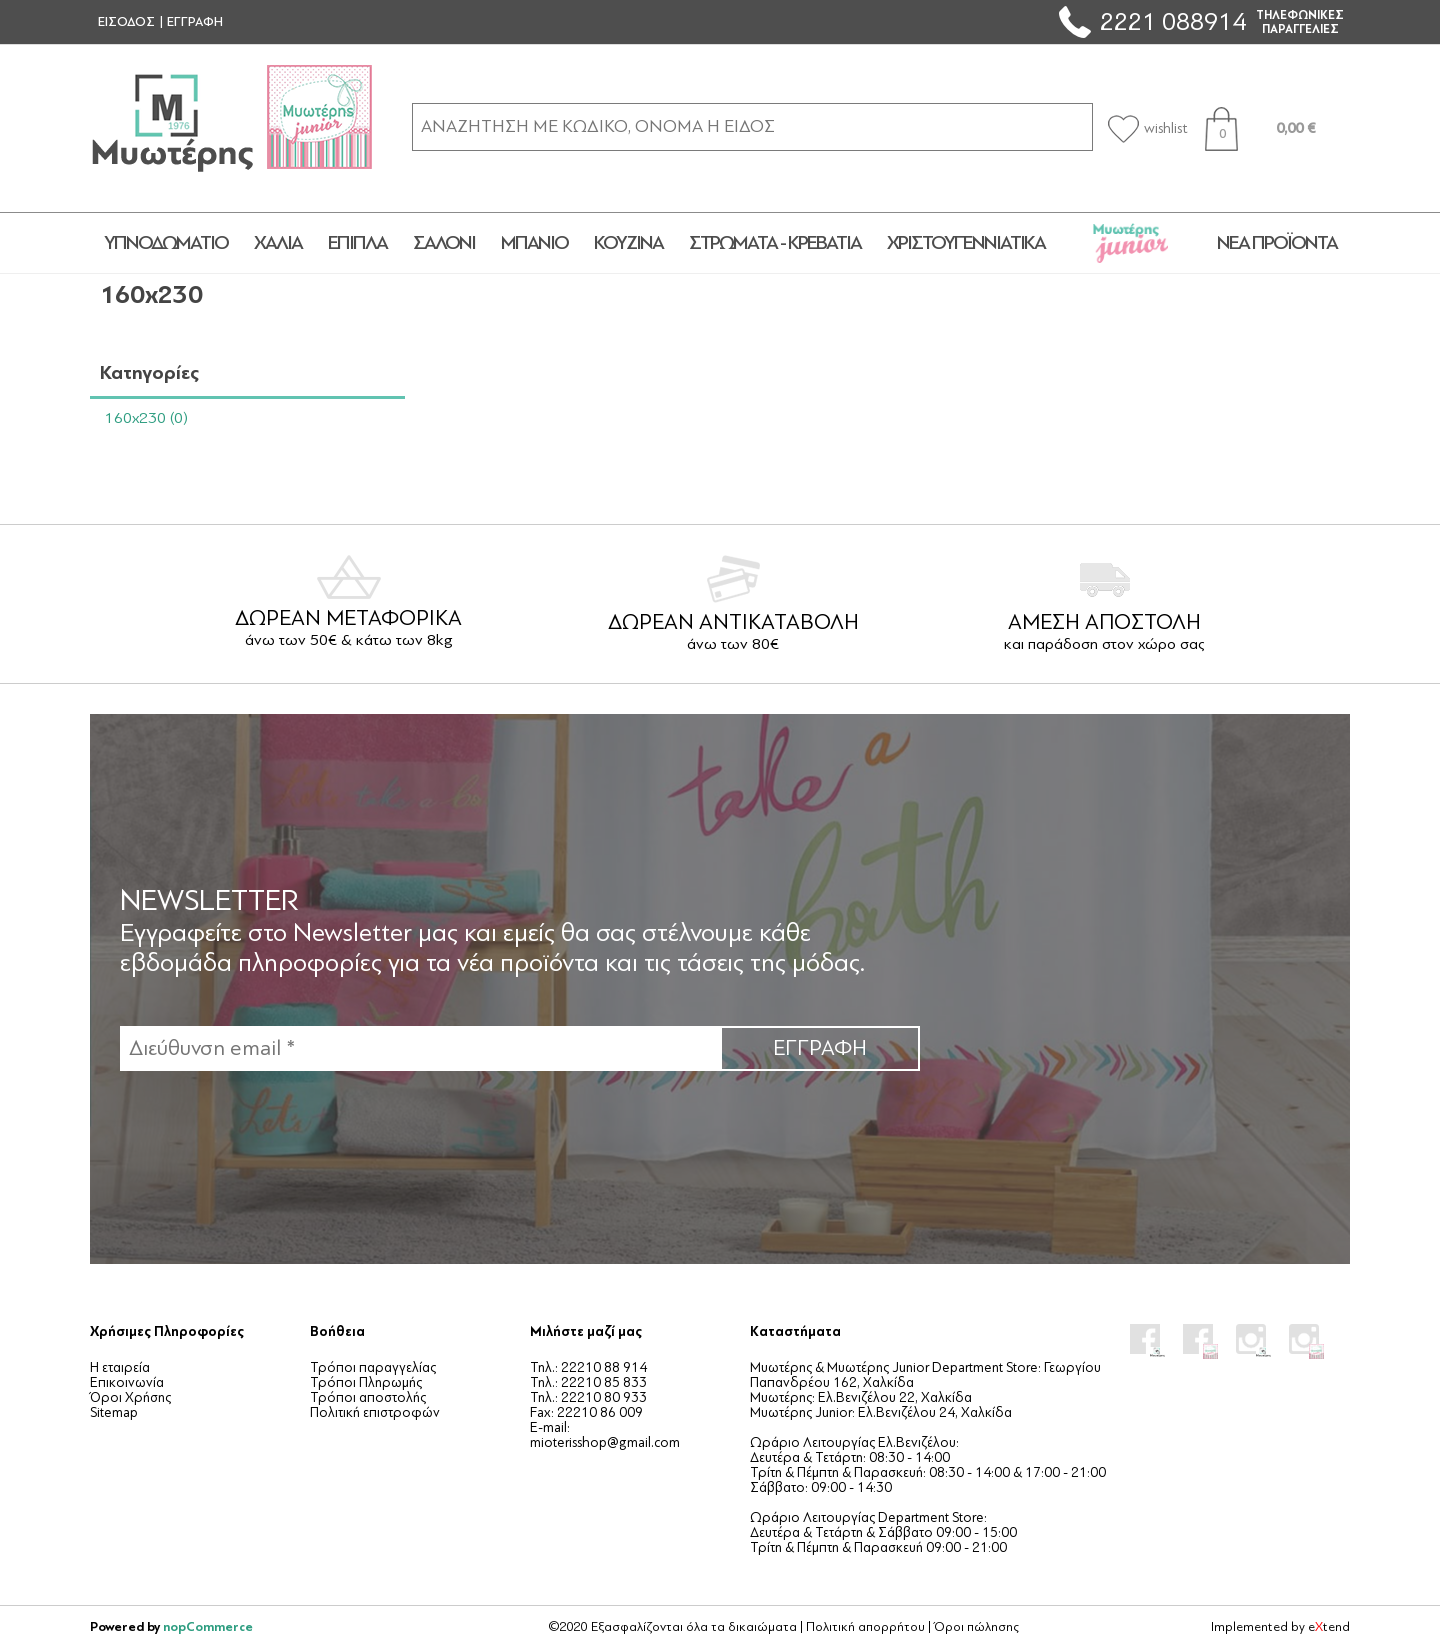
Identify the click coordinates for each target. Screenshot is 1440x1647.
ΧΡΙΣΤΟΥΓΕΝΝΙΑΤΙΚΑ (966, 243)
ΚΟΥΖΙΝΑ (628, 243)
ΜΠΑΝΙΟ (534, 243)
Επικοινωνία (127, 1382)
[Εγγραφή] (420, 1048)
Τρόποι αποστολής (368, 1397)
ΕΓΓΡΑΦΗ (195, 22)
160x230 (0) (146, 418)
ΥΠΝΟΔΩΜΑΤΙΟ (166, 243)
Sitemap (114, 1412)
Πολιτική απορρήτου (865, 1627)
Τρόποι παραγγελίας (373, 1367)
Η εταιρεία (120, 1367)
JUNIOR (1131, 243)
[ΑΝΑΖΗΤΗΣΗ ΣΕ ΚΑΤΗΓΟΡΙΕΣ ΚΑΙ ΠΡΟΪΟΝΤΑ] (752, 126)
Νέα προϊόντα (1277, 243)
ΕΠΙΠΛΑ (357, 243)
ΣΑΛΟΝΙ (444, 243)
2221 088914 (1173, 21)
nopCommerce (208, 1626)
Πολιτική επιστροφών (375, 1412)
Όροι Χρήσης (130, 1397)
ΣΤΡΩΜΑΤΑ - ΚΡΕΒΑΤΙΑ (775, 243)
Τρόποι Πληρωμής (366, 1382)
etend (1329, 1627)
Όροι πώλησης (976, 1627)
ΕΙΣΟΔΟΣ (126, 22)
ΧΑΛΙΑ (278, 243)
